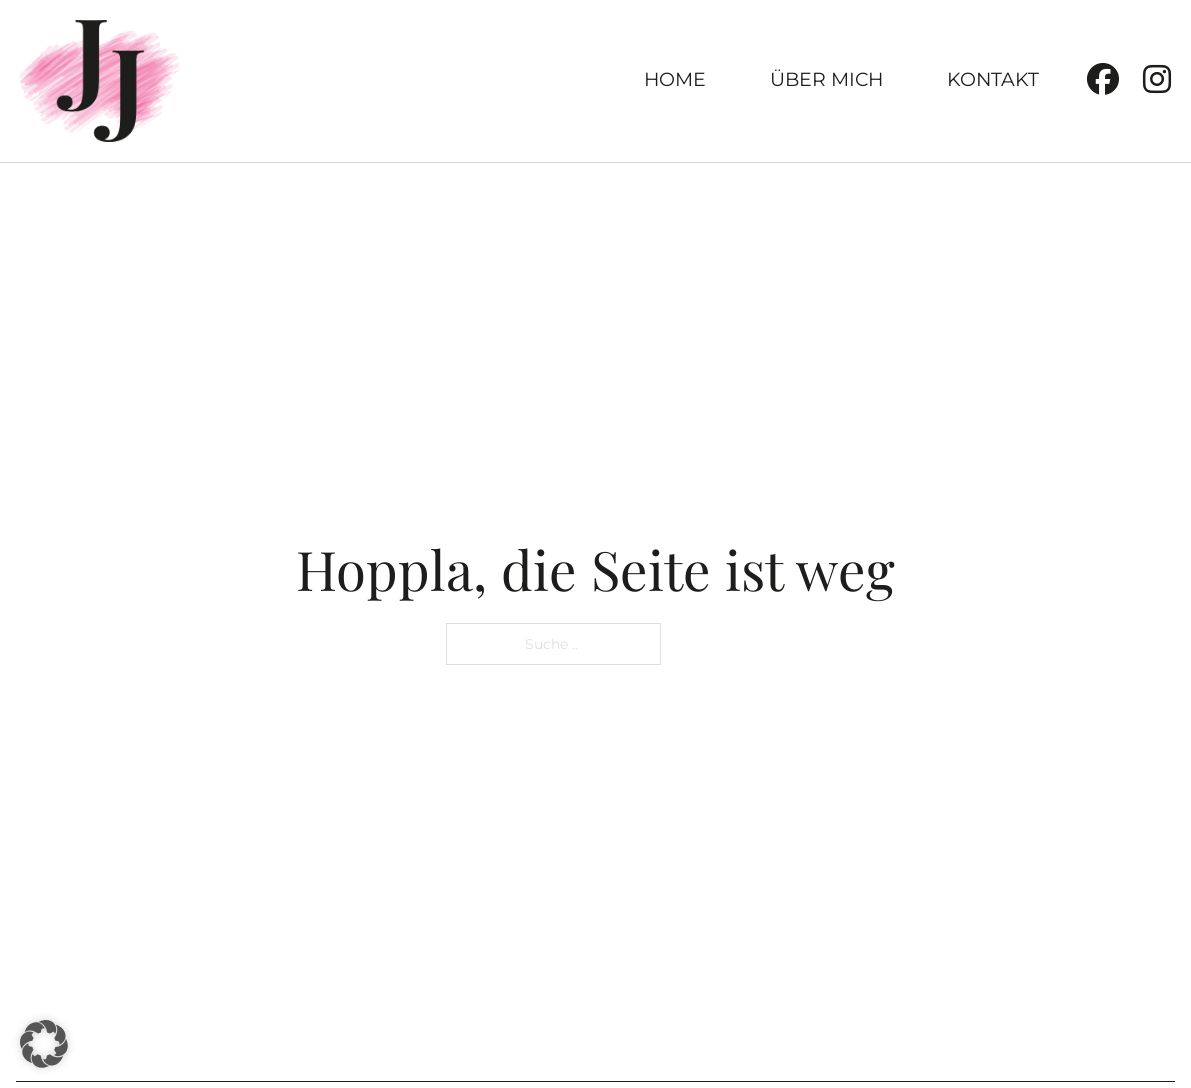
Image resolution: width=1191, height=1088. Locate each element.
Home (675, 79)
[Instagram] (1157, 80)
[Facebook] (1103, 80)
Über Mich (826, 79)
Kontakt (993, 79)
